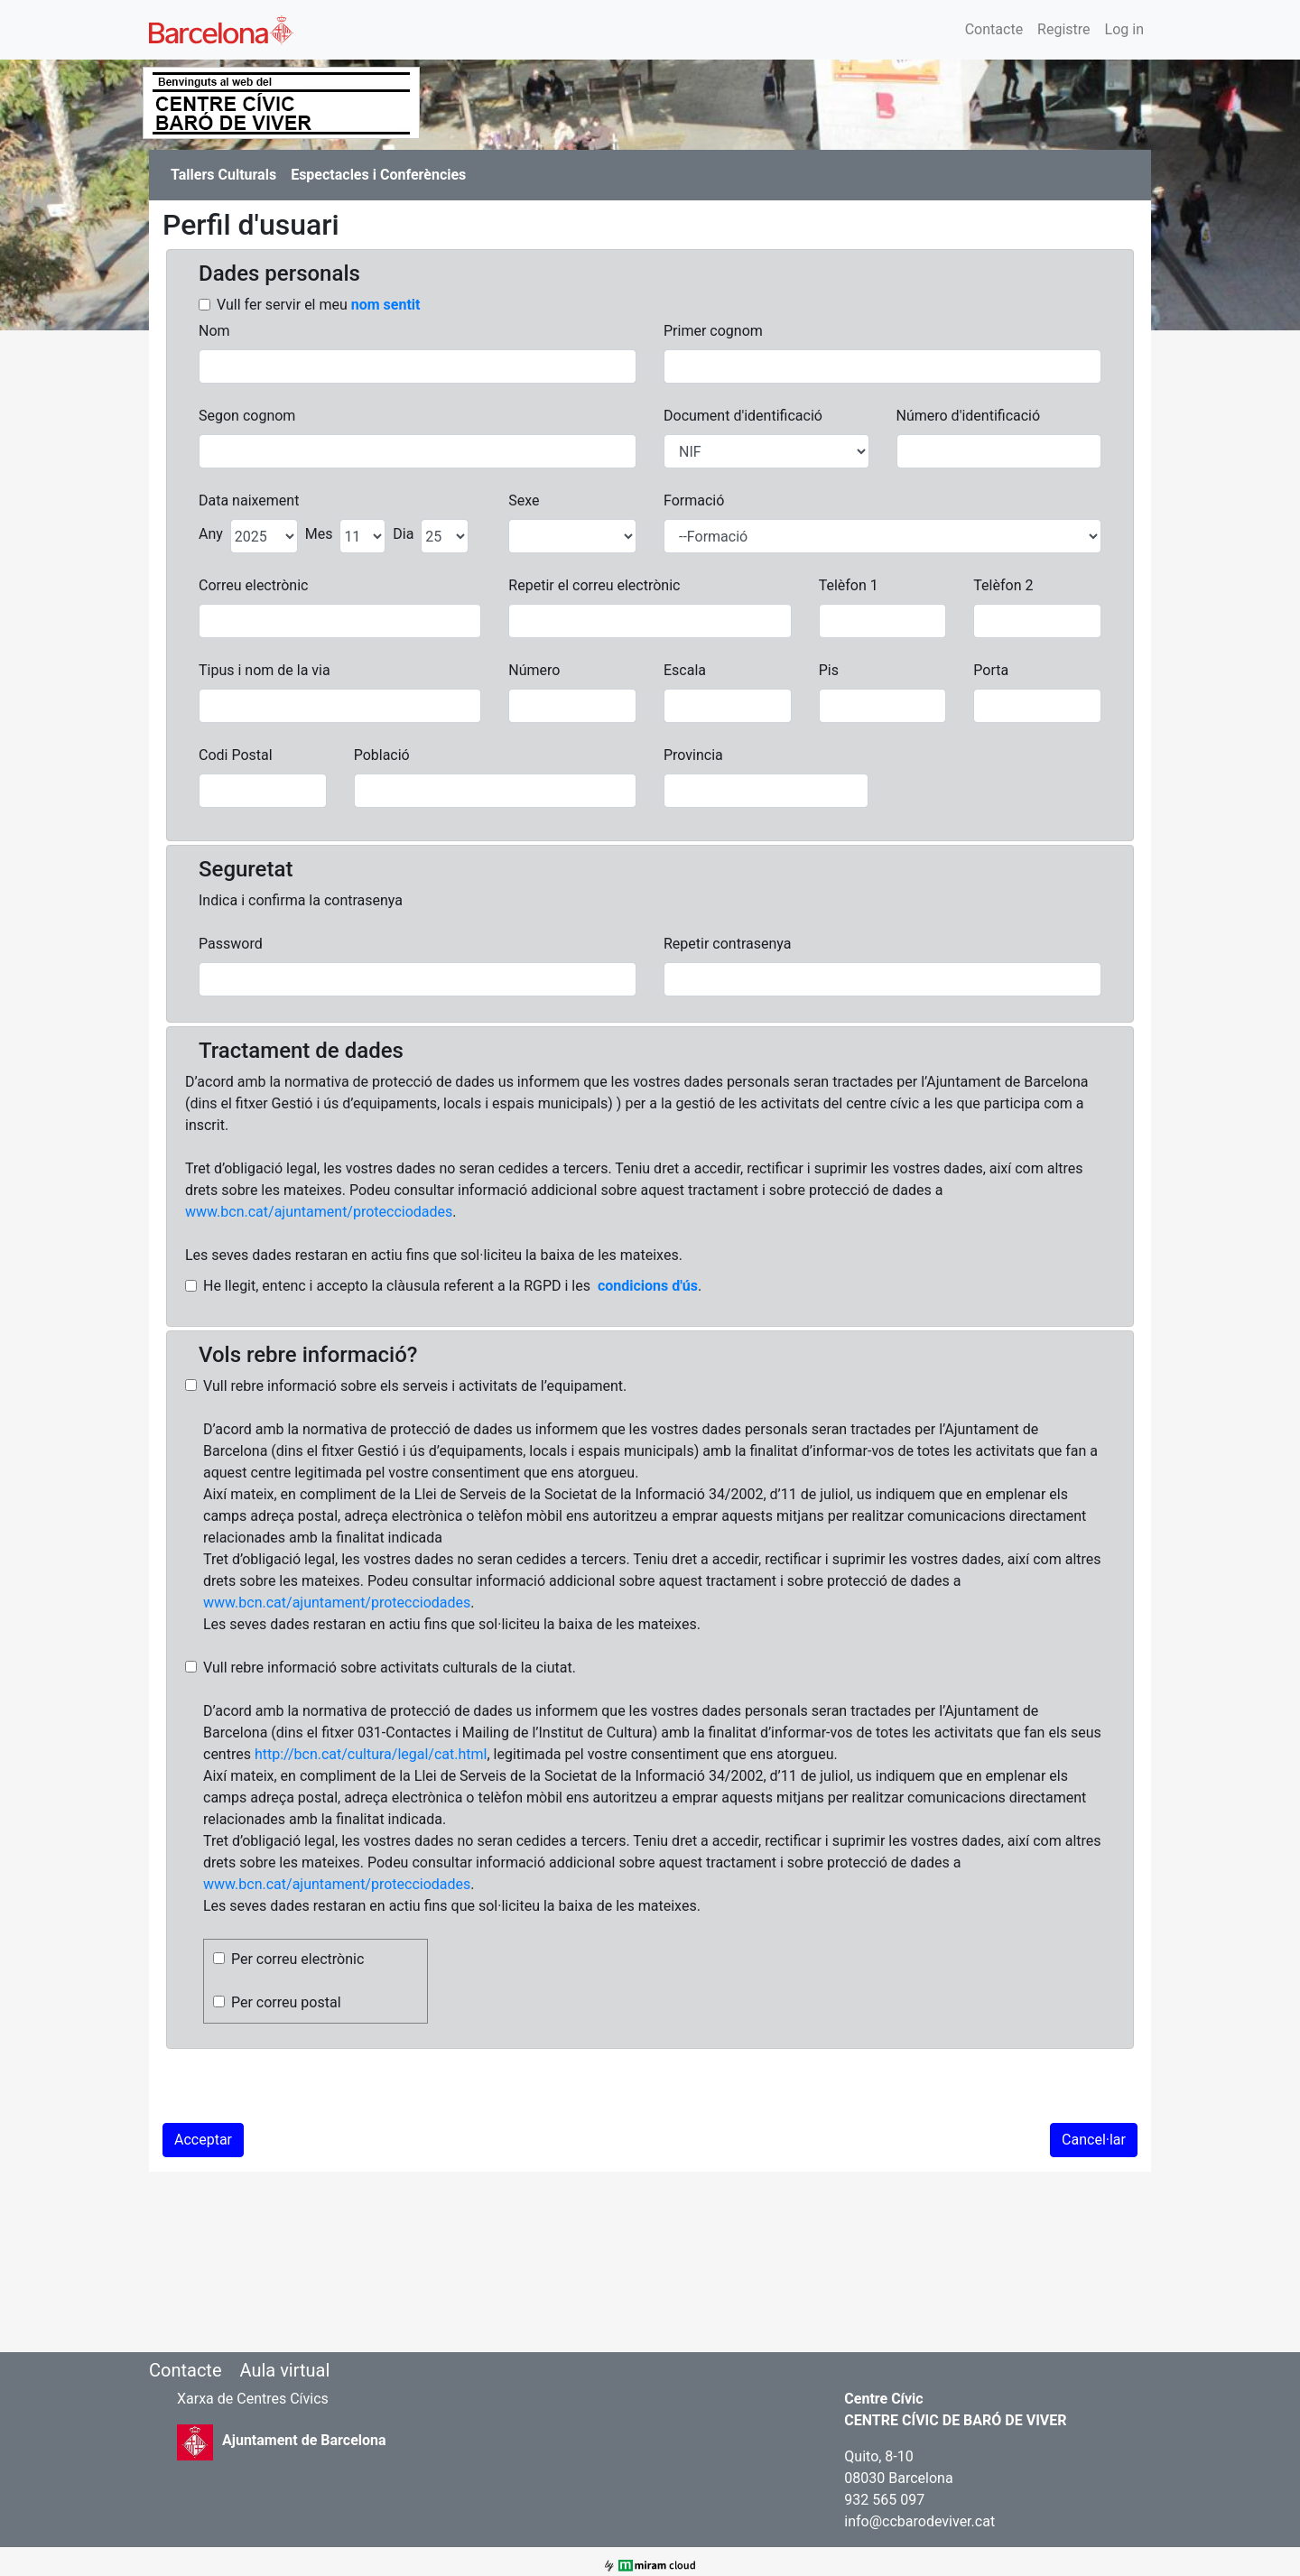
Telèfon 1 (848, 585)
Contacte (994, 29)
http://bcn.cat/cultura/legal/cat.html (371, 1754)
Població (382, 755)
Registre (1063, 29)
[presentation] (299, 2087)
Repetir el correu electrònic (594, 585)
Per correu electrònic (297, 1959)
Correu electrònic (253, 585)
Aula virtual (284, 2370)
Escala (685, 670)
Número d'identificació (968, 415)
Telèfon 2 (1003, 585)
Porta (990, 670)
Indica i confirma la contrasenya (301, 900)
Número (534, 670)
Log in (1124, 29)
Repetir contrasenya (727, 943)
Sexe (523, 500)
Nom (214, 330)
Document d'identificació (743, 415)
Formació (694, 500)
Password (231, 943)
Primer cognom (713, 330)
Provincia (693, 755)
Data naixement (249, 500)
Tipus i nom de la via (264, 670)
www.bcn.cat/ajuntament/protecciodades (318, 1211)
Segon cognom (247, 415)
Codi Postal (236, 755)
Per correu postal (286, 2002)
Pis (829, 670)
